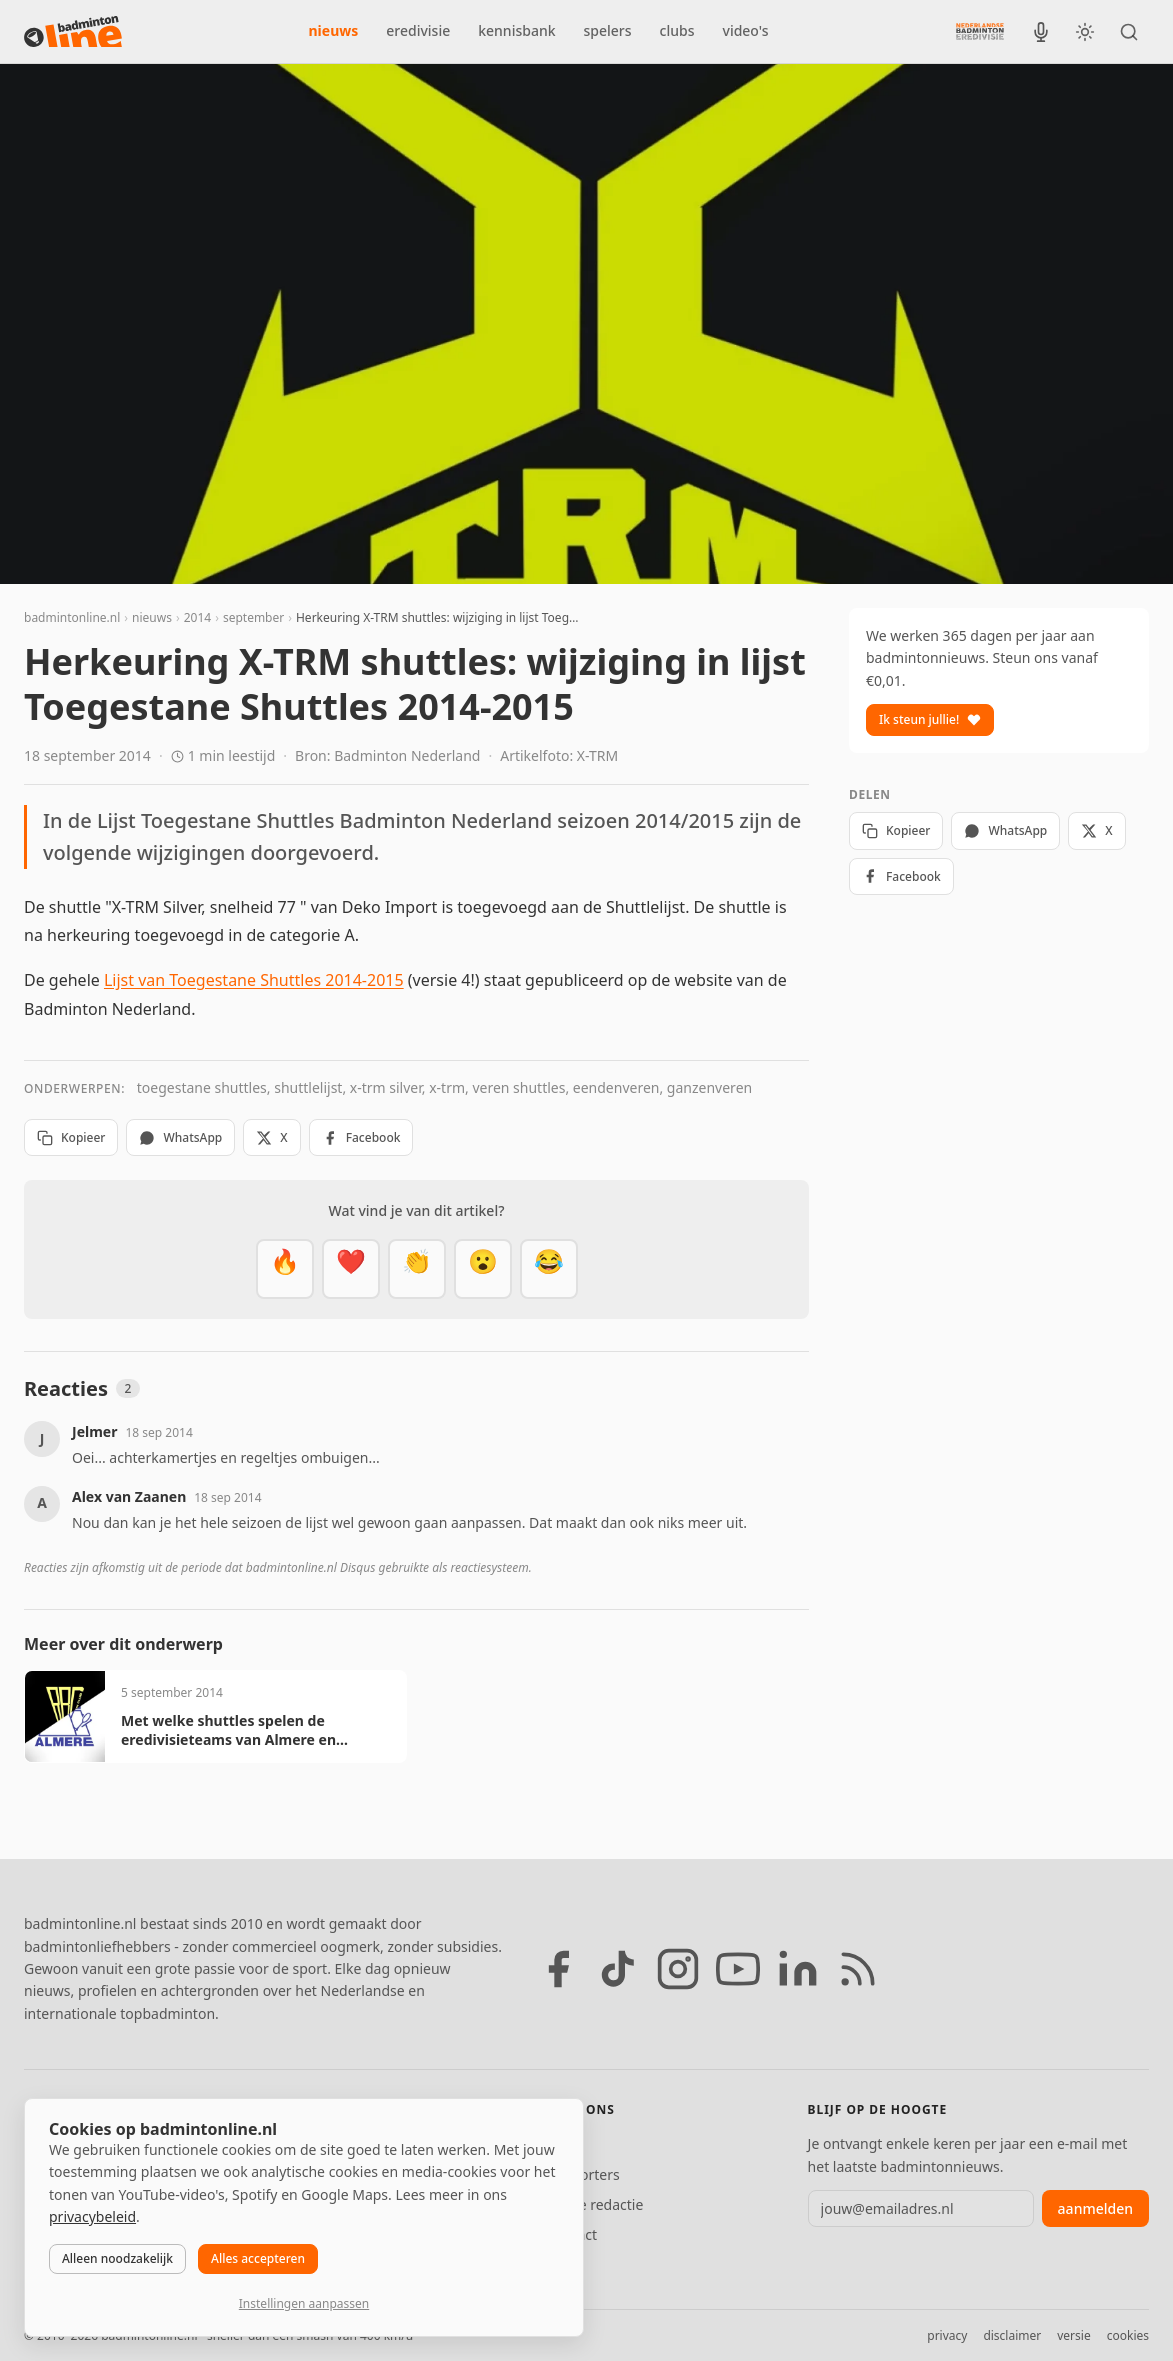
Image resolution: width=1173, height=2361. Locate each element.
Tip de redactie (594, 2204)
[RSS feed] (858, 1969)
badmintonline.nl (72, 617)
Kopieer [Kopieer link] (71, 1137)
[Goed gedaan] (417, 1269)
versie (1073, 2335)
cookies (1128, 2335)
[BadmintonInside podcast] (1041, 32)
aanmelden (1095, 2208)
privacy (947, 2335)
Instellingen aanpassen (304, 2303)
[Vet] (285, 1269)
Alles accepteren (258, 2258)
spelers (608, 30)
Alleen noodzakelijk (117, 2258)
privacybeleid (92, 2216)
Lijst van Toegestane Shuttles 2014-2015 (254, 980)
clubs (677, 30)
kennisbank (516, 30)
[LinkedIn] (798, 1969)
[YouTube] (738, 1969)
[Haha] (549, 1269)
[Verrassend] (483, 1269)
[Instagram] (678, 1969)
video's (746, 30)
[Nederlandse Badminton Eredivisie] (980, 31)
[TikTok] (618, 1969)
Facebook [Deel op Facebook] (361, 1137)
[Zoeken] (1129, 32)
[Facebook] (558, 1969)
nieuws (334, 30)
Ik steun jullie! (930, 719)
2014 (197, 617)
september (253, 617)
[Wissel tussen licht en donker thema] (1085, 32)
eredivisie (418, 30)
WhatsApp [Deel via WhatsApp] (180, 1137)
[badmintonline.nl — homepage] (73, 32)
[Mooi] (351, 1269)
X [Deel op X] (271, 1137)
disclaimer (1012, 2335)
